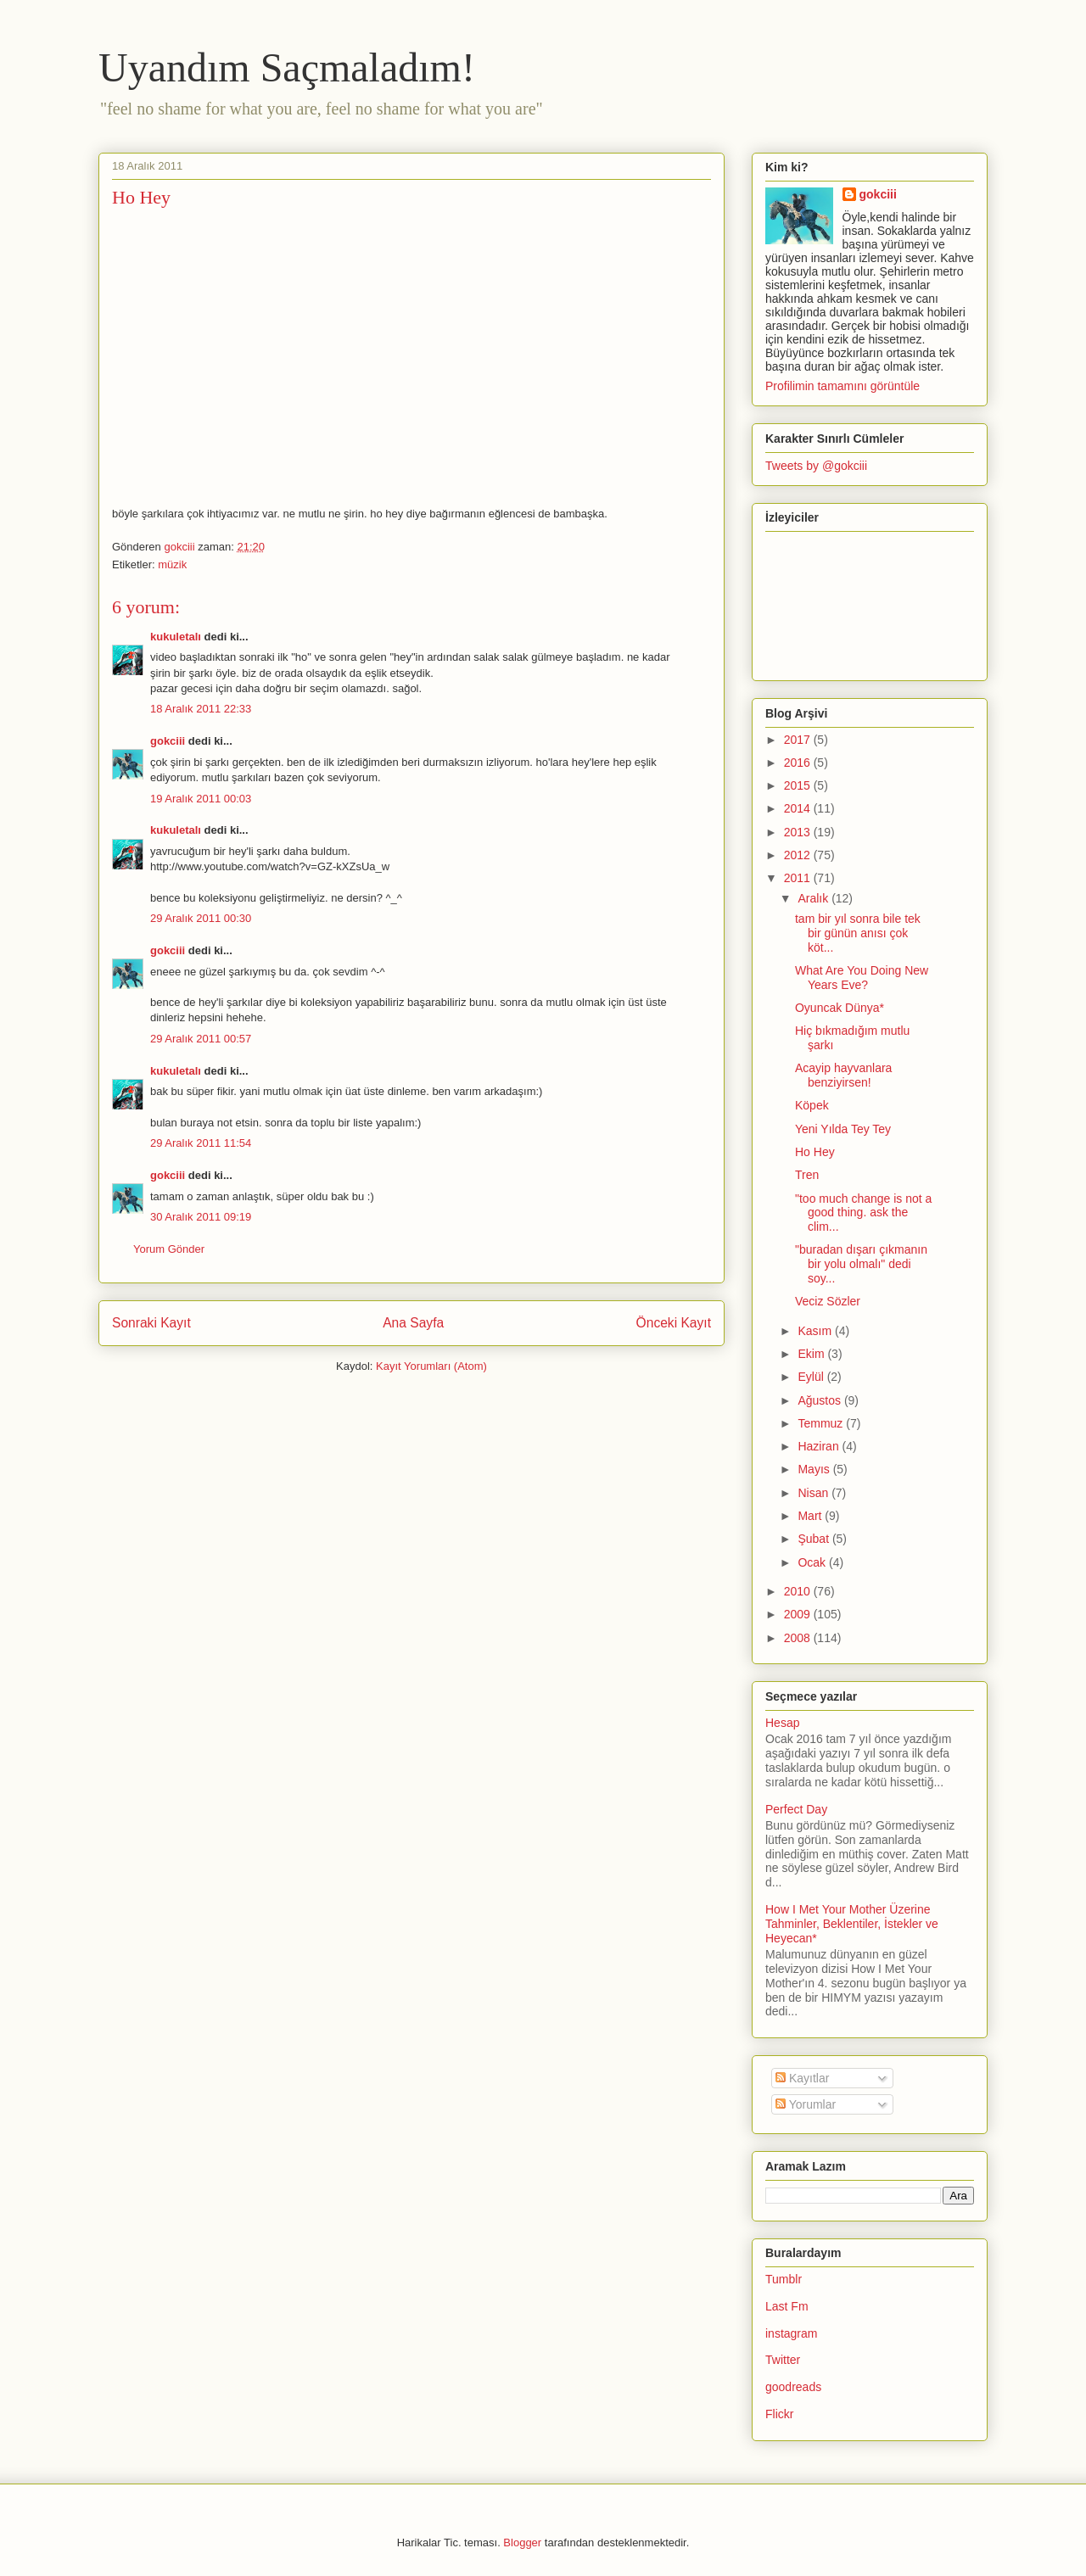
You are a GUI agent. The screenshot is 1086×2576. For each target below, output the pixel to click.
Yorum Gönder (168, 1249)
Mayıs (815, 1469)
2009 (799, 1614)
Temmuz (822, 1423)
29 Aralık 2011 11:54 (200, 1143)
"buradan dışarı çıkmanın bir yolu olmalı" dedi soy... (861, 1264)
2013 (799, 832)
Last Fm (787, 2306)
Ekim (812, 1354)
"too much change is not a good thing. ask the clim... (863, 1213)
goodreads (793, 2387)
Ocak (813, 1562)
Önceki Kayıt (673, 1323)
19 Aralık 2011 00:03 (200, 798)
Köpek (812, 1105)
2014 (799, 808)
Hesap (782, 1722)
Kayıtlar (802, 2078)
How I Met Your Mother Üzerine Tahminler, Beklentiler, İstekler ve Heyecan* (851, 1924)
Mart (811, 1516)
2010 (799, 1591)
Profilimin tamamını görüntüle (842, 386)
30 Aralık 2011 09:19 (200, 1216)
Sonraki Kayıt (151, 1323)
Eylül (812, 1376)
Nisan (814, 1493)
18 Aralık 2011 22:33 (200, 708)
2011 (799, 878)
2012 (799, 855)
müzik (172, 564)
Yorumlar (805, 2104)
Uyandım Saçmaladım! (286, 67)
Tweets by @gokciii (816, 465)
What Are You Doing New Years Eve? (861, 978)
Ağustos (820, 1400)
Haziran (820, 1446)
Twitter (782, 2359)
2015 (799, 785)
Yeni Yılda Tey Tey (843, 1129)
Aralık (814, 898)
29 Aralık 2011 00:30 (200, 918)
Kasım (816, 1331)
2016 (799, 762)
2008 (799, 1638)
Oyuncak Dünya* (839, 1007)
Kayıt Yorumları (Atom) (431, 1366)
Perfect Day (796, 1809)
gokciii (167, 741)
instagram (791, 2333)
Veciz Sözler (827, 1301)
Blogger (522, 2542)
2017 (799, 739)
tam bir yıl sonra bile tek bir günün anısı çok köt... (858, 933)
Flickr (779, 2414)
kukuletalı (175, 636)
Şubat (814, 1538)
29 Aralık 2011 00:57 (200, 1038)
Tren (807, 1175)
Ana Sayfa (413, 1323)
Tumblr (783, 2279)
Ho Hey (815, 1152)
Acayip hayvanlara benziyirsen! (843, 1075)
